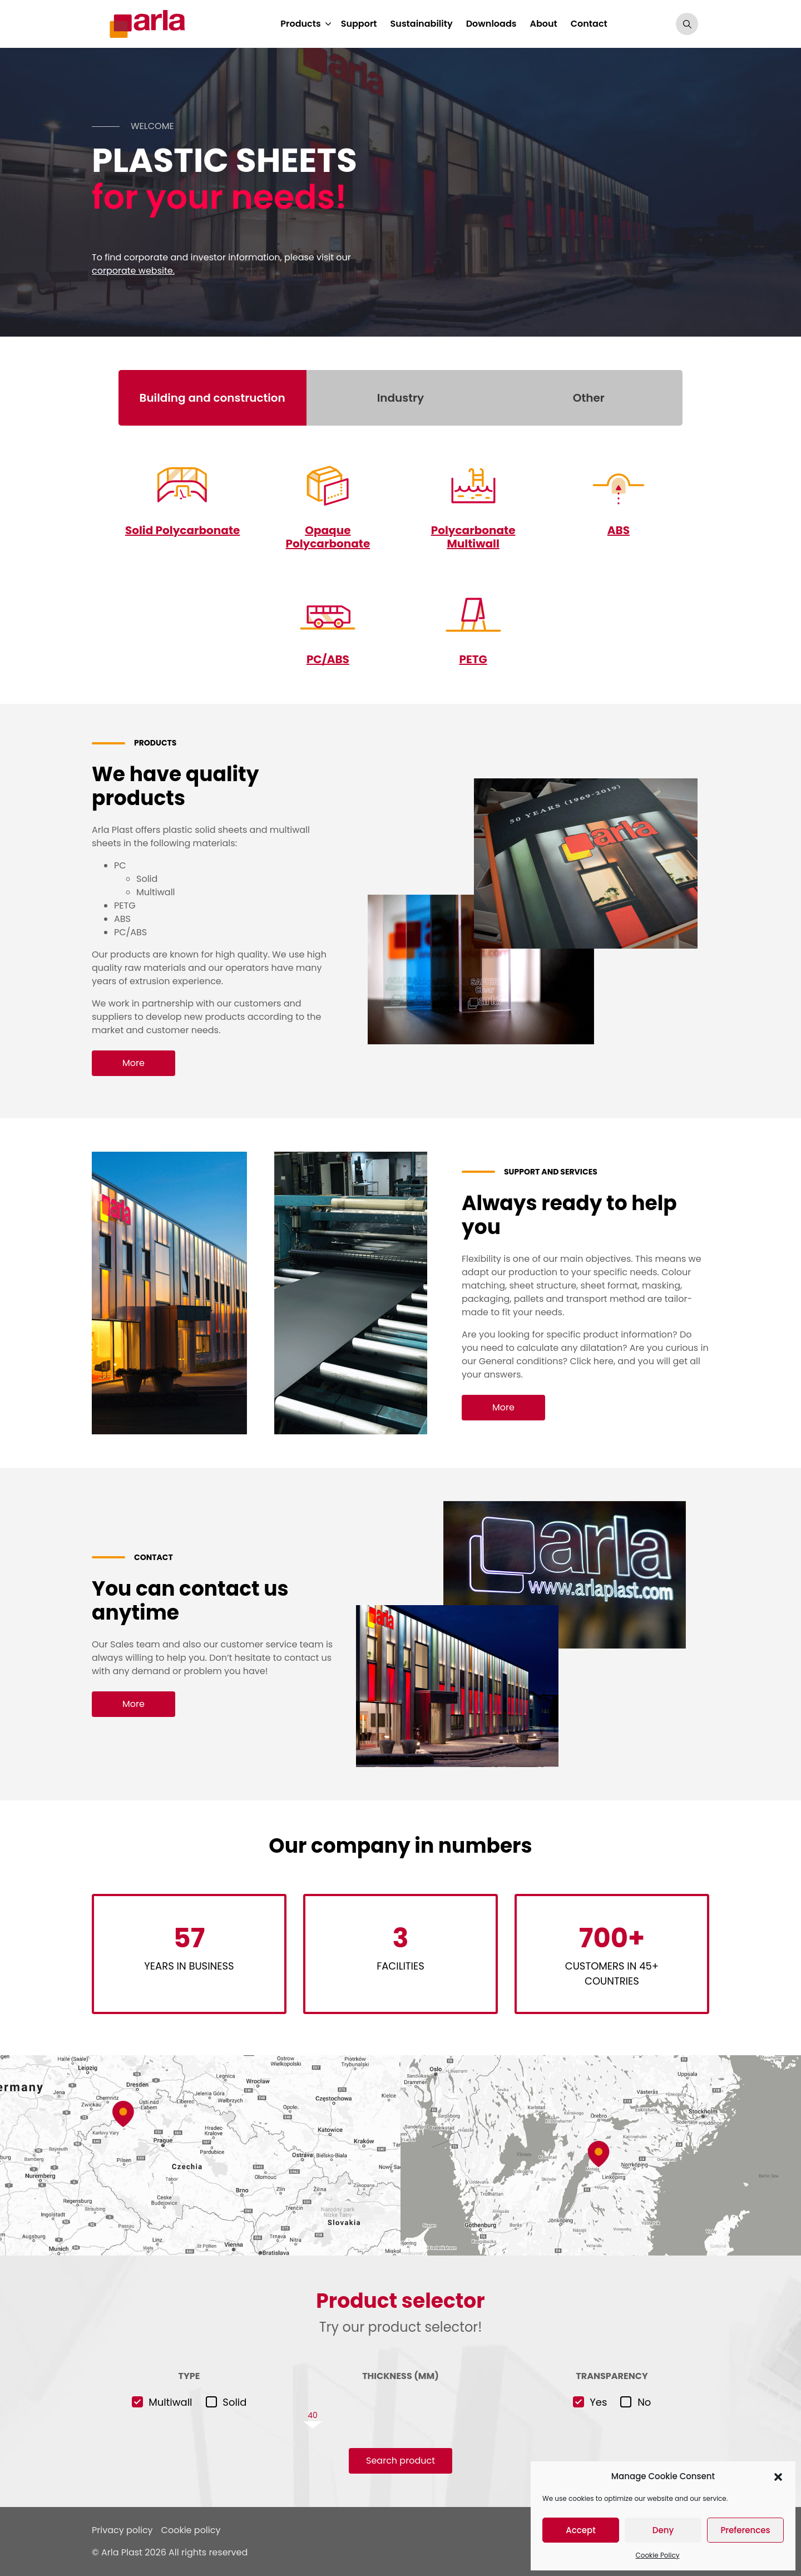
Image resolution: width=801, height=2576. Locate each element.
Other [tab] (589, 398)
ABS (618, 530)
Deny (663, 2530)
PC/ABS (327, 659)
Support (359, 23)
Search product (400, 2460)
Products (300, 23)
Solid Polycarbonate (182, 530)
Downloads (491, 23)
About (543, 23)
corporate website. (133, 270)
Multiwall (170, 2402)
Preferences (745, 2530)
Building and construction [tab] (212, 398)
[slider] (400, 2415)
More (133, 1063)
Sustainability (421, 23)
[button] (778, 2476)
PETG (473, 659)
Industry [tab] (400, 398)
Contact (589, 23)
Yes (598, 2402)
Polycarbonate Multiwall (473, 536)
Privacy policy (122, 2530)
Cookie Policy (658, 2555)
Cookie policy (191, 2530)
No (644, 2402)
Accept (580, 2530)
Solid (234, 2402)
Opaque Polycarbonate (327, 536)
